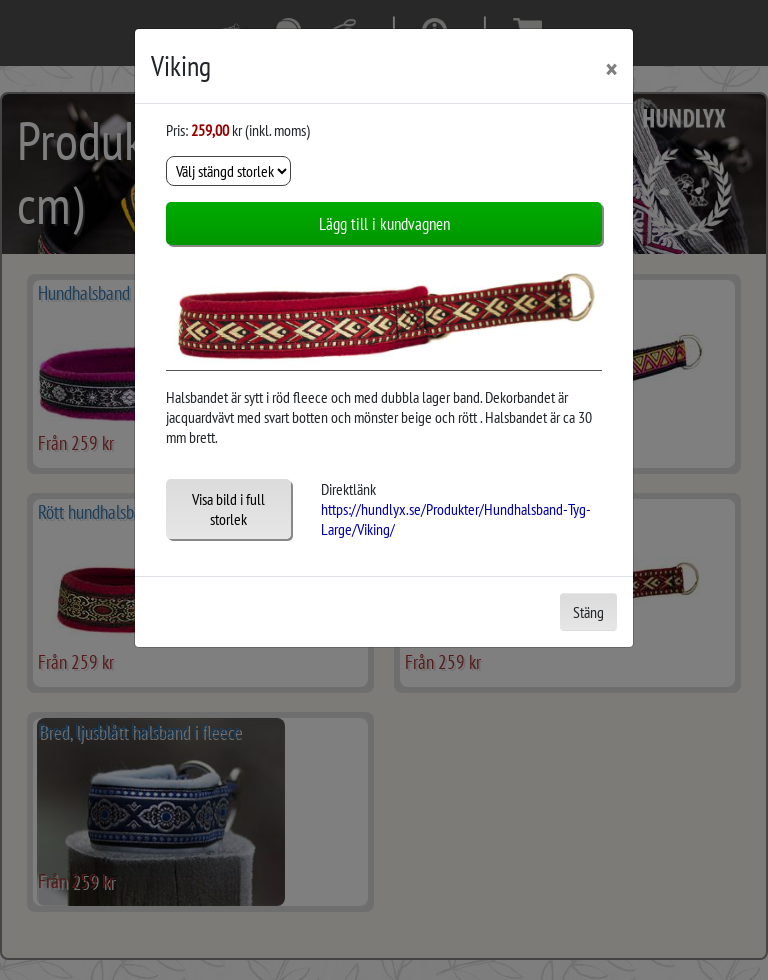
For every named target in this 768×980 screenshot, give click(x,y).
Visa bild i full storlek (228, 509)
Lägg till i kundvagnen (384, 223)
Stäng (588, 612)
